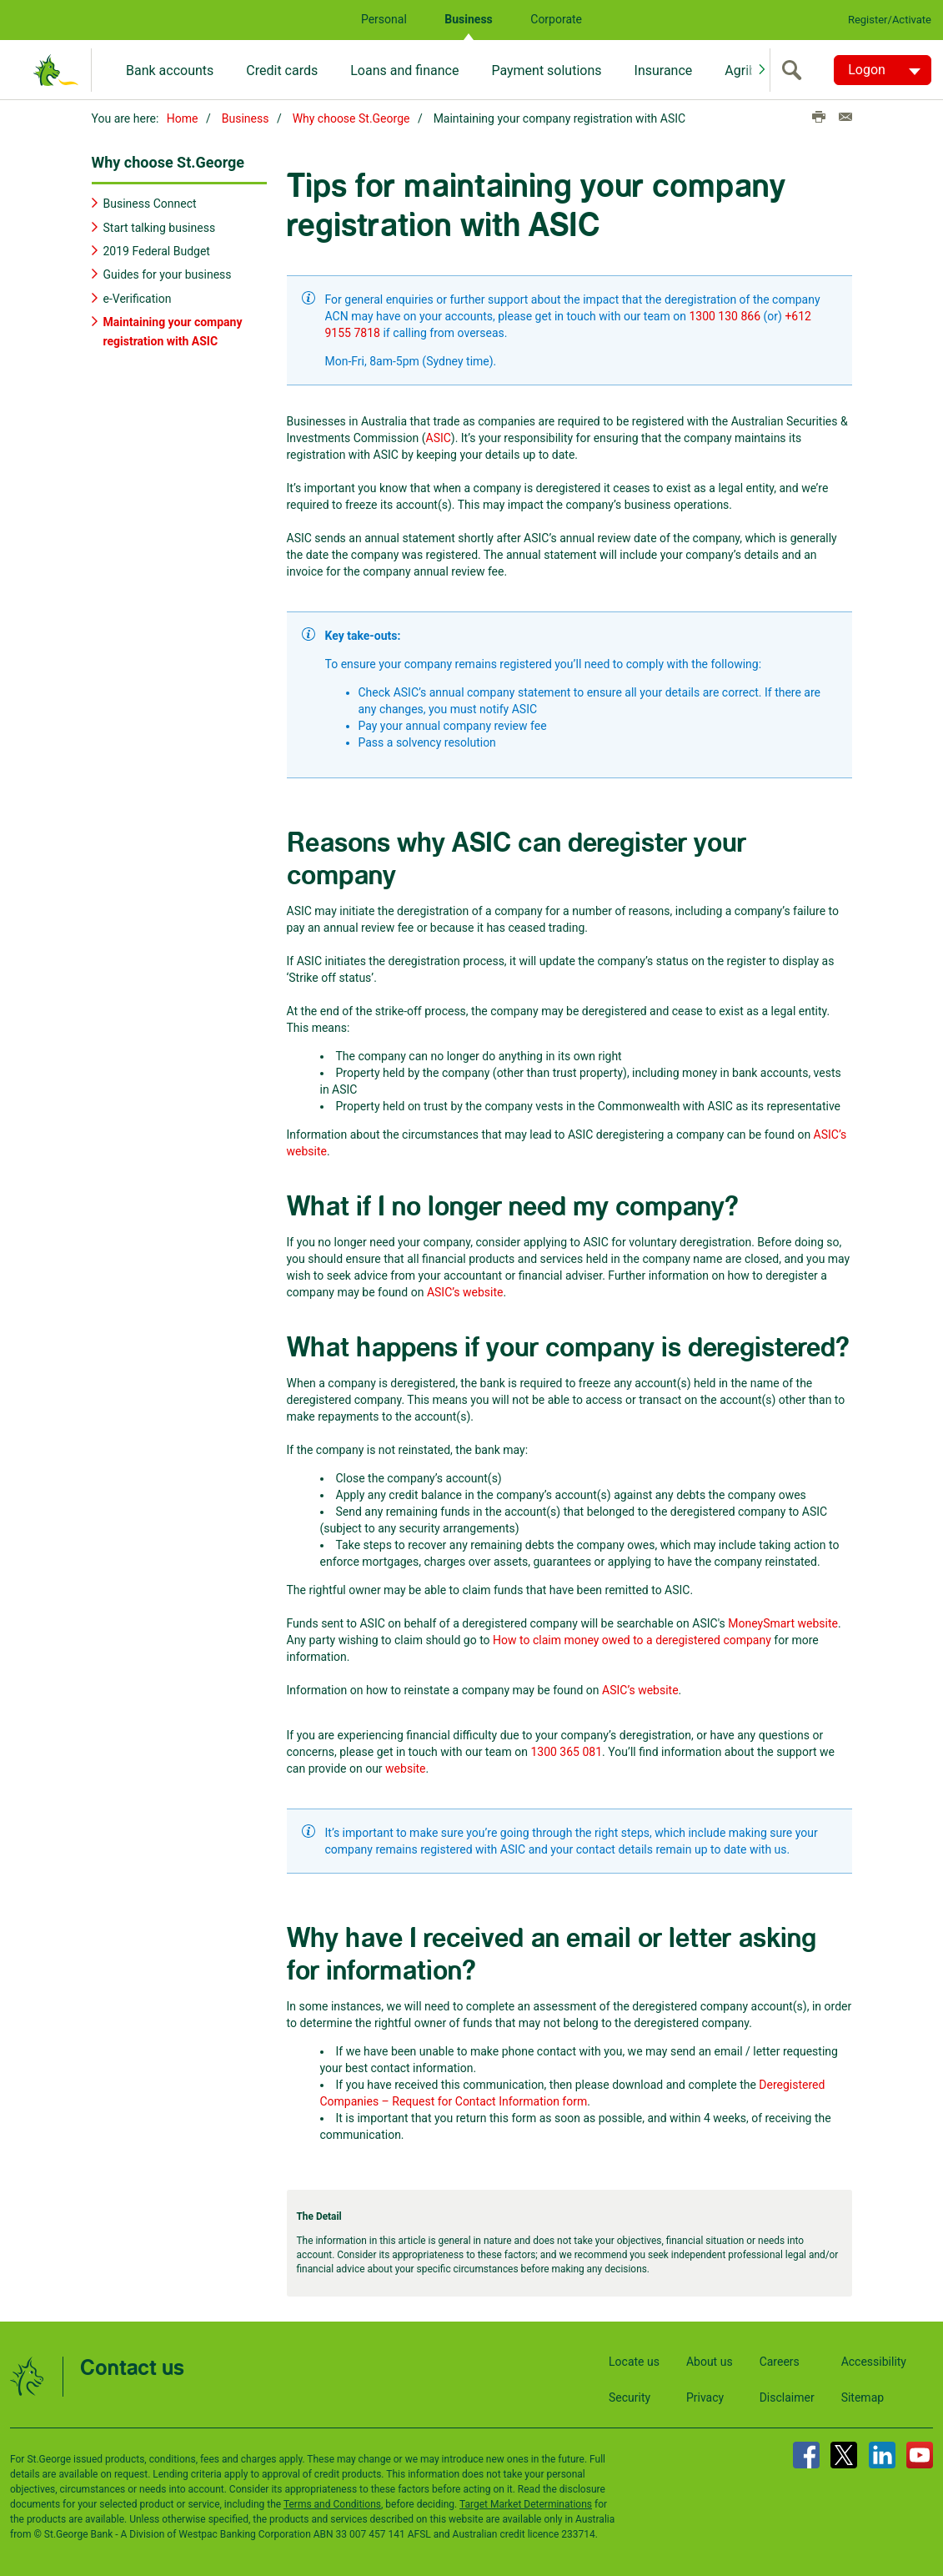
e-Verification (137, 297)
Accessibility (873, 2360)
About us (709, 2360)
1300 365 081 (566, 1751)
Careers (780, 2360)
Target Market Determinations (525, 2503)
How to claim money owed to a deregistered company (632, 1640)
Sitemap (862, 2396)
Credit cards (282, 70)
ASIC (438, 438)
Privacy (705, 2396)
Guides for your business (167, 274)
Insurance (664, 70)
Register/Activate (889, 19)
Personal (384, 19)
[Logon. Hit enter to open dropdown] (882, 70)
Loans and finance (404, 70)
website (405, 1768)
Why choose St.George (351, 118)
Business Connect (150, 202)
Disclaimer (787, 2396)
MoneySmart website (783, 1623)
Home (182, 118)
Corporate (556, 19)
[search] (795, 70)
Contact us (132, 2368)
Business (468, 19)
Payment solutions (546, 70)
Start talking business (159, 227)
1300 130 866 (724, 316)
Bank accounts (169, 70)
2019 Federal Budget (156, 250)
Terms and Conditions (332, 2503)
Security (629, 2396)
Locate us (634, 2360)
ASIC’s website (465, 1292)
